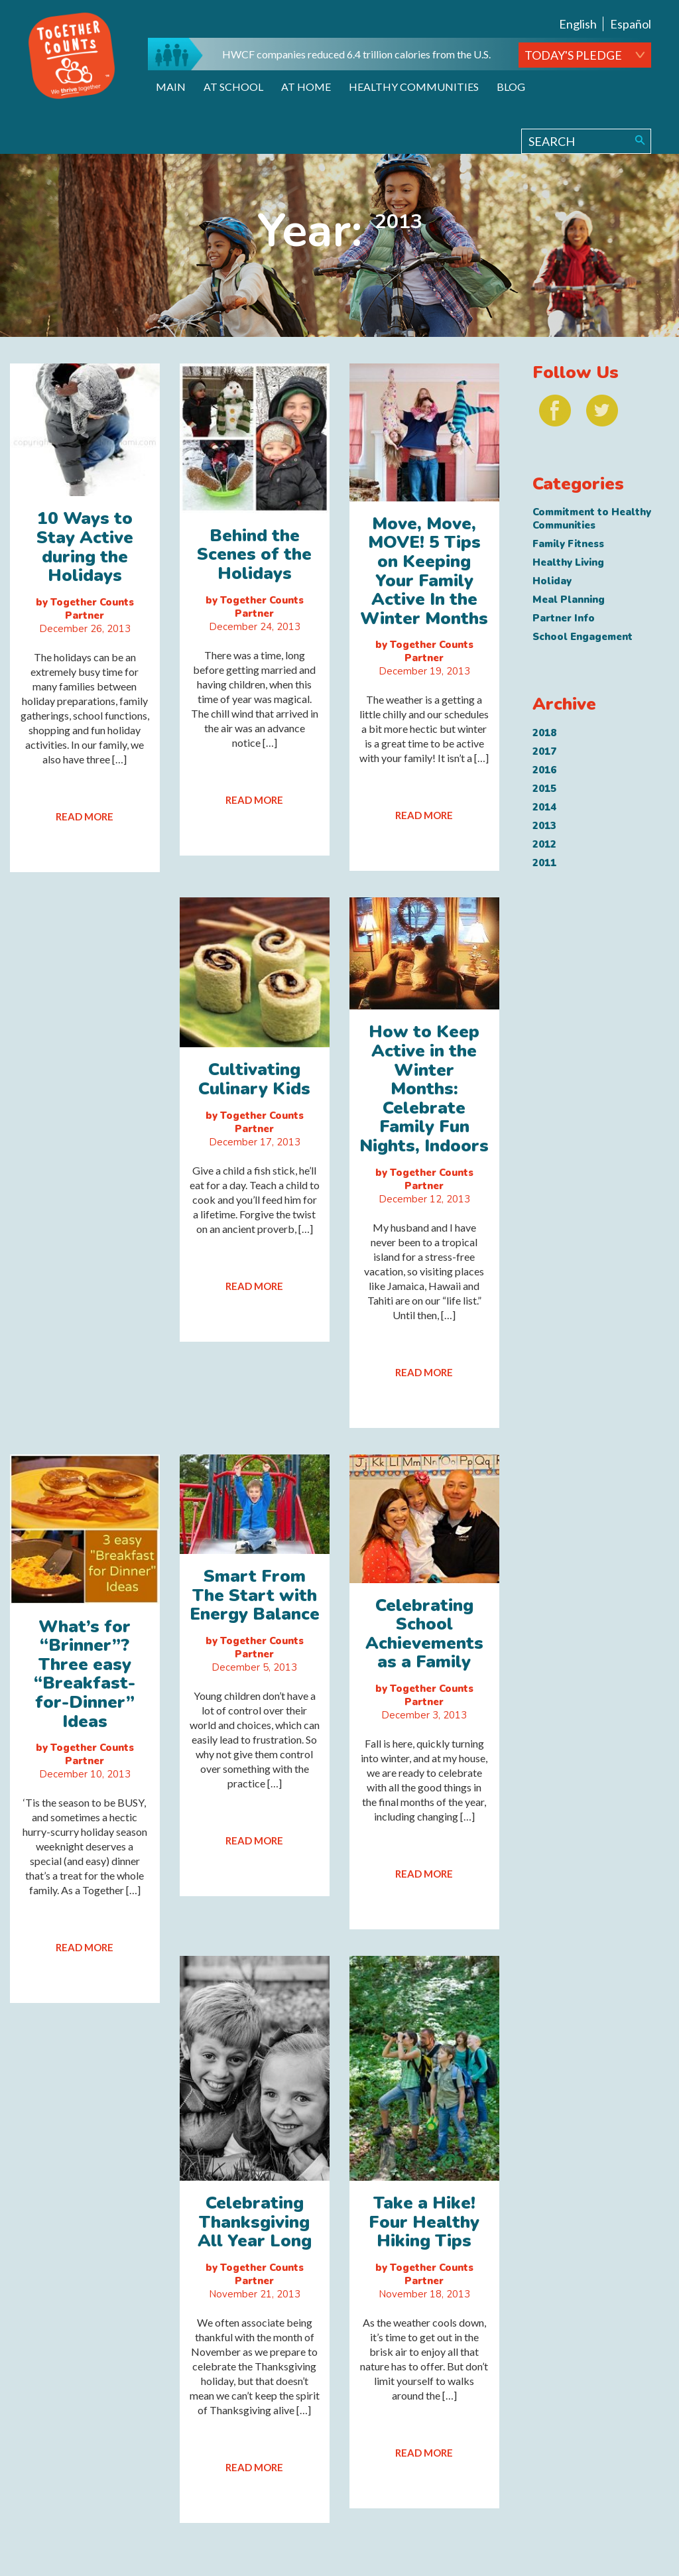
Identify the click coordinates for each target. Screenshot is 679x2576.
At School (233, 86)
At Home (306, 86)
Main (171, 86)
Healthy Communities (414, 86)
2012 (544, 844)
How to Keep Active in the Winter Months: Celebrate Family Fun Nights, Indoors (424, 1088)
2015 (544, 788)
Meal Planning (568, 599)
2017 (544, 751)
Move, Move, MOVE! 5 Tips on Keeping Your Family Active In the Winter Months (424, 571)
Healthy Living (568, 562)
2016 (544, 770)
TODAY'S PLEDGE (573, 55)
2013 (544, 825)
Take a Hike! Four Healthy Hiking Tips (424, 2221)
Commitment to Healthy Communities (591, 518)
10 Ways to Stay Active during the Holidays (84, 547)
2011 (544, 862)
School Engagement (582, 636)
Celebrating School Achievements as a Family (424, 1634)
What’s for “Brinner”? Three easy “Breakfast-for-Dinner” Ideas (84, 1674)
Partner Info (563, 618)
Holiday (552, 581)
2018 (544, 733)
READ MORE (84, 816)
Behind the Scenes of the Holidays (254, 554)
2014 (544, 807)
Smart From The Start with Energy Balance (255, 1595)
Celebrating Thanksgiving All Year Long (255, 2221)
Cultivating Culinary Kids (254, 1079)
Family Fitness (568, 543)
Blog (511, 86)
